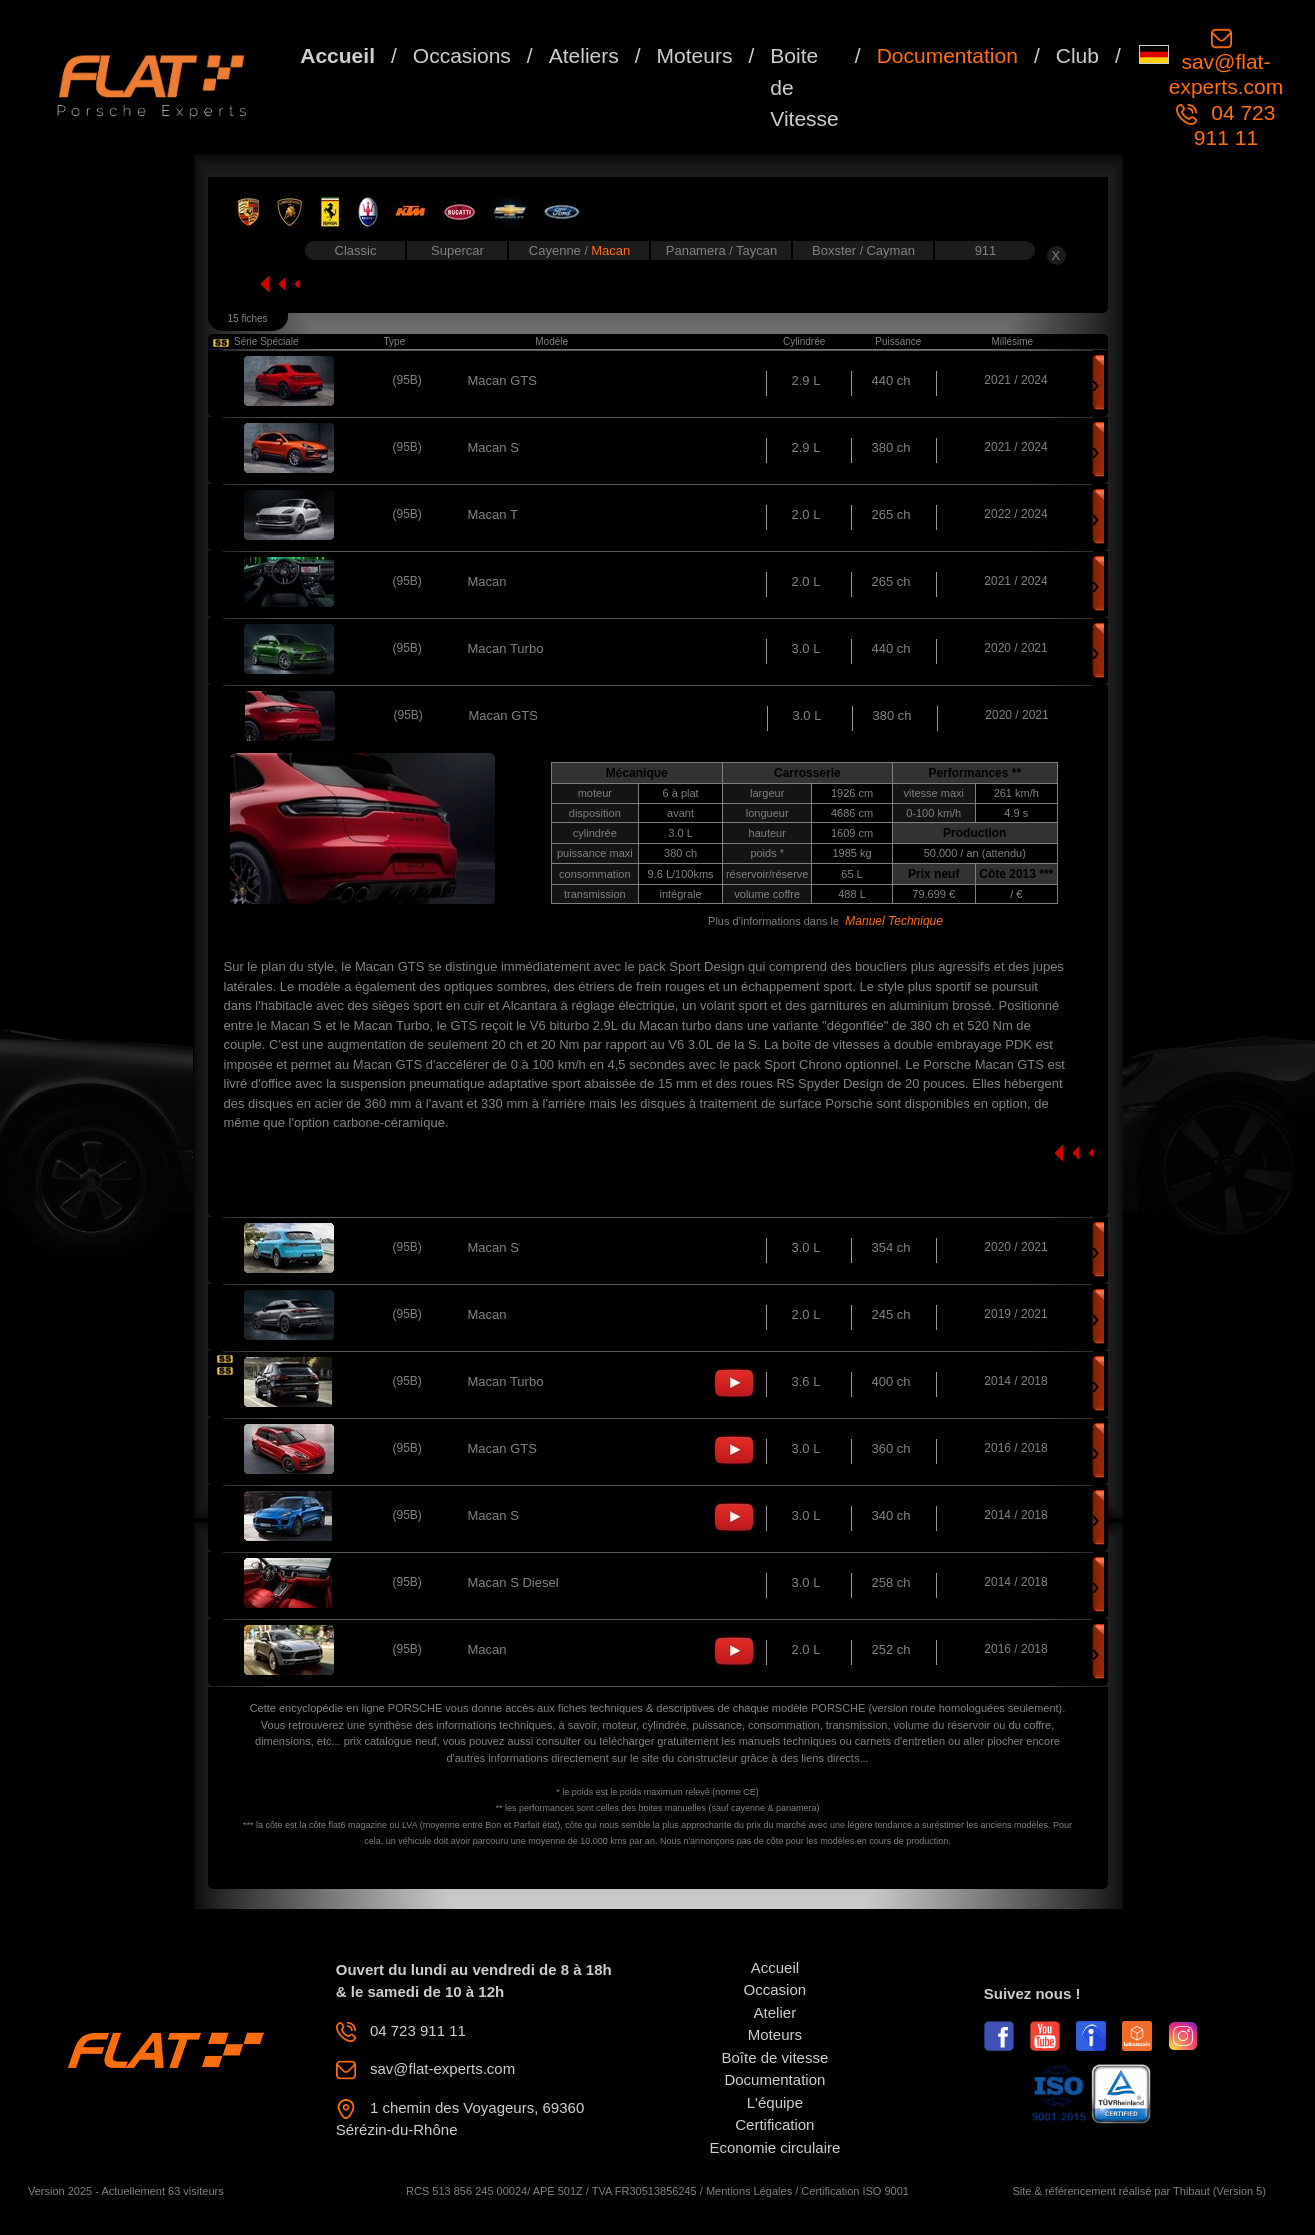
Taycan (756, 250)
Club (1077, 55)
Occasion (775, 1989)
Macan (610, 250)
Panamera (698, 250)
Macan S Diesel (513, 1582)
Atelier (775, 2012)
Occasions (462, 55)
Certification (774, 2124)
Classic (356, 250)
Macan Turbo (506, 648)
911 (986, 250)
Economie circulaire (774, 2147)
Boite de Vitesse (804, 87)
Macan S (493, 447)
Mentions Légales (749, 2191)
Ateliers (584, 55)
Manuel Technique (894, 921)
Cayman (890, 250)
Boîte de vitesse (775, 2057)
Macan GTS (502, 380)
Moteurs (695, 55)
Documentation (947, 55)
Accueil (337, 55)
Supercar (457, 250)
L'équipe (775, 2102)
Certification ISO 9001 (855, 2191)
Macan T (493, 514)
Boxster (836, 250)
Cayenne (557, 250)
